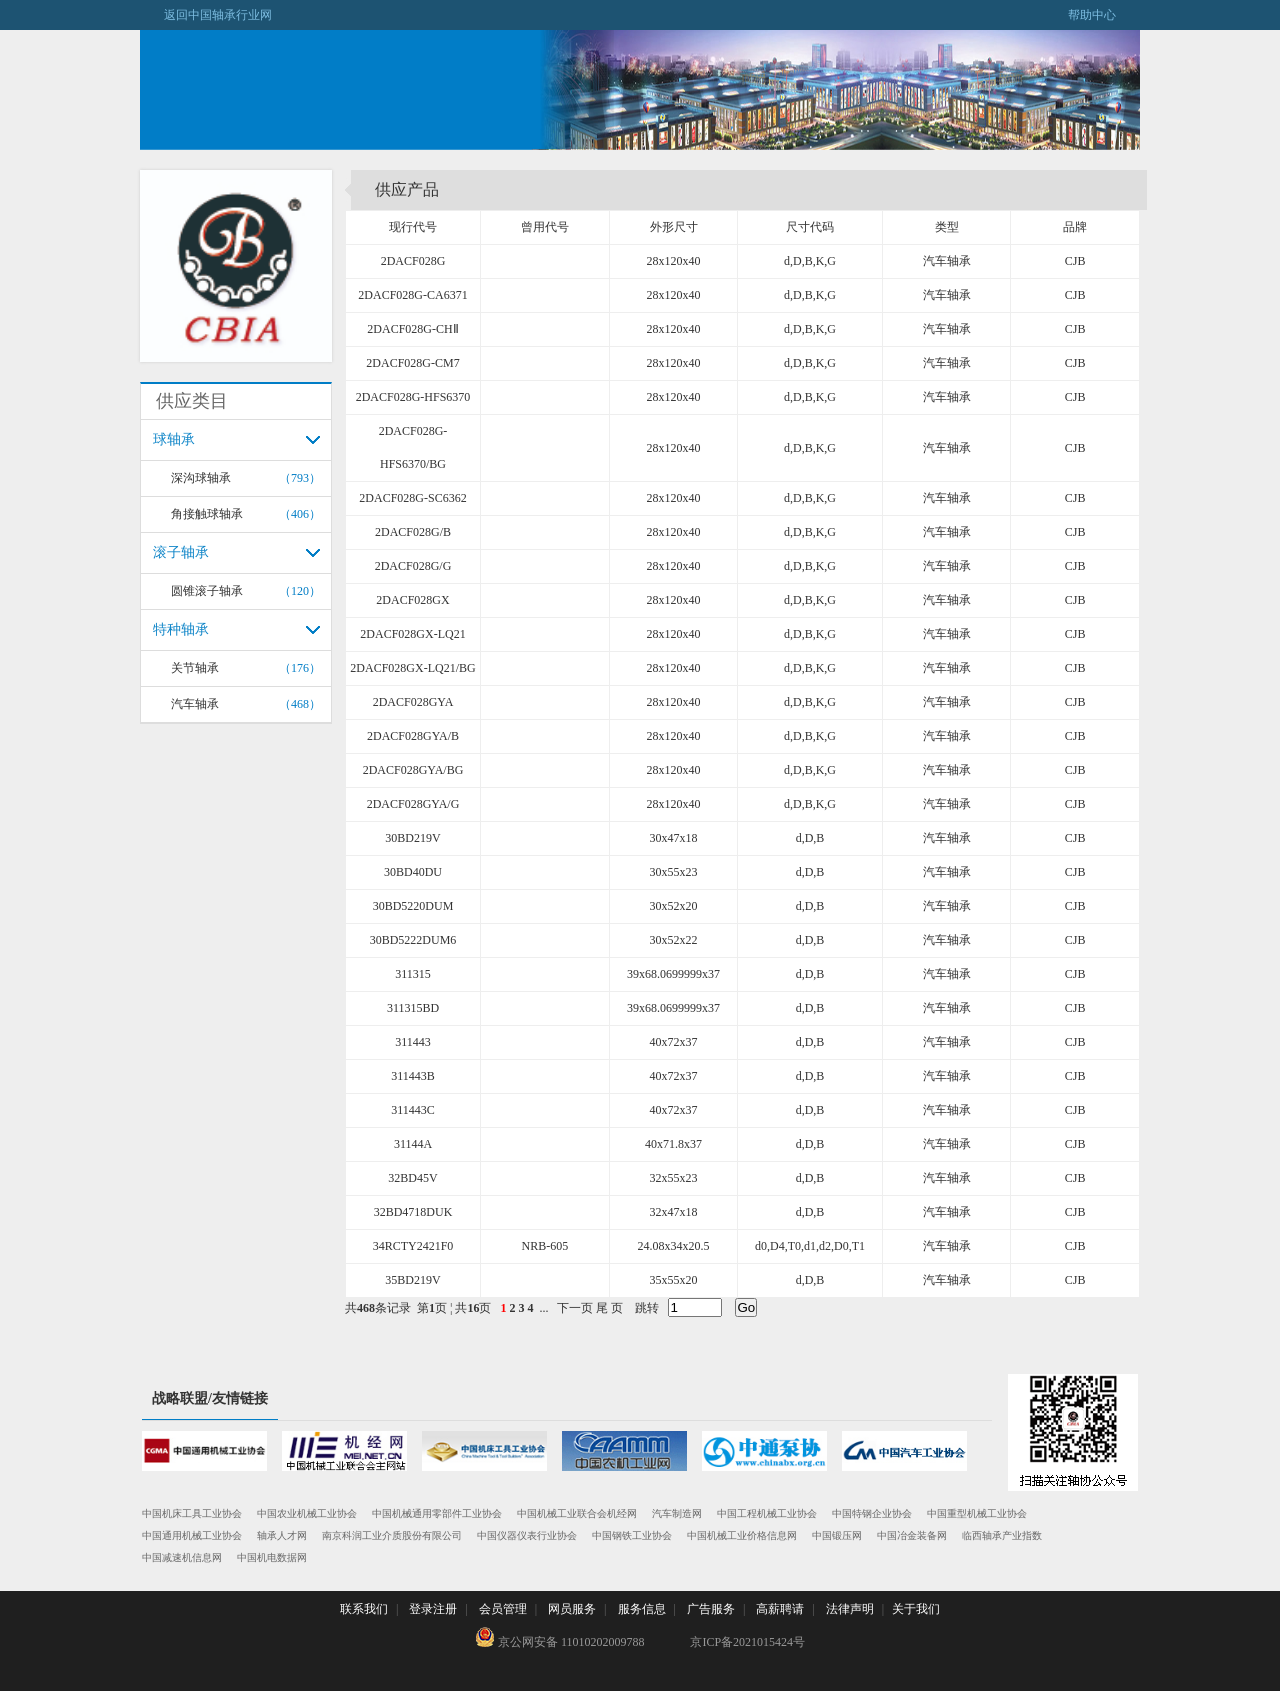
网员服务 (572, 1609)
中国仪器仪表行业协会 (527, 1535)
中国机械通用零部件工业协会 (437, 1513)
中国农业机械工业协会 (307, 1513)
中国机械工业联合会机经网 (577, 1513)
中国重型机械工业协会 (977, 1513)
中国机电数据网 (272, 1557)
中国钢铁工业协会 (632, 1535)
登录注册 (433, 1609)
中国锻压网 (837, 1535)
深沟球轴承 (201, 478)
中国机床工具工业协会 (192, 1513)
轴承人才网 (282, 1535)
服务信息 (642, 1609)
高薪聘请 (780, 1609)
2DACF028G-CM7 (412, 363)
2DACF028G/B (413, 532)
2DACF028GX (412, 600)
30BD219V (412, 838)
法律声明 (850, 1609)
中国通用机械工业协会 (192, 1535)
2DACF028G (413, 261)
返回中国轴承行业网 (206, 15)
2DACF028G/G (413, 566)
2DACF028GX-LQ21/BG (412, 668)
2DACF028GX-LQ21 (412, 634)
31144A (413, 1144)
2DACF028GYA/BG (413, 770)
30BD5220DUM (413, 906)
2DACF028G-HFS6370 (413, 397)
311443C (413, 1110)
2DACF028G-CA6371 (412, 295)
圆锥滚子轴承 (207, 591)
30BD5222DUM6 (413, 940)
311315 (413, 974)
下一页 (575, 1308)
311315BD (413, 1008)
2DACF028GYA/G (413, 804)
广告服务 (711, 1609)
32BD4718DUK (413, 1212)
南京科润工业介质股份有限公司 (392, 1535)
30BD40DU (413, 872)
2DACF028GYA (413, 702)
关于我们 (916, 1609)
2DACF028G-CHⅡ (412, 329)
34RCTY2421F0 (413, 1246)
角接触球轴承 (207, 514)
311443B (413, 1076)
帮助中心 (1104, 15)
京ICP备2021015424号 (747, 1642)
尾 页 (609, 1308)
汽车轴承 (195, 704)
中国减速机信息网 (182, 1557)
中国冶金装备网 (912, 1535)
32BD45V (412, 1178)
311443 (413, 1042)
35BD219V (412, 1280)
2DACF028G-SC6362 (412, 498)
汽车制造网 (677, 1513)
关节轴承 (195, 668)
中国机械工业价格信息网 (742, 1535)
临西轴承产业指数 (1002, 1535)
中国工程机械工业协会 (767, 1513)
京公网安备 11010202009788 (560, 1638)
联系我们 (364, 1609)
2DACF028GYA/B (413, 736)
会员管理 (503, 1609)
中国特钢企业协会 (872, 1513)
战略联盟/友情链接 (210, 1398)
